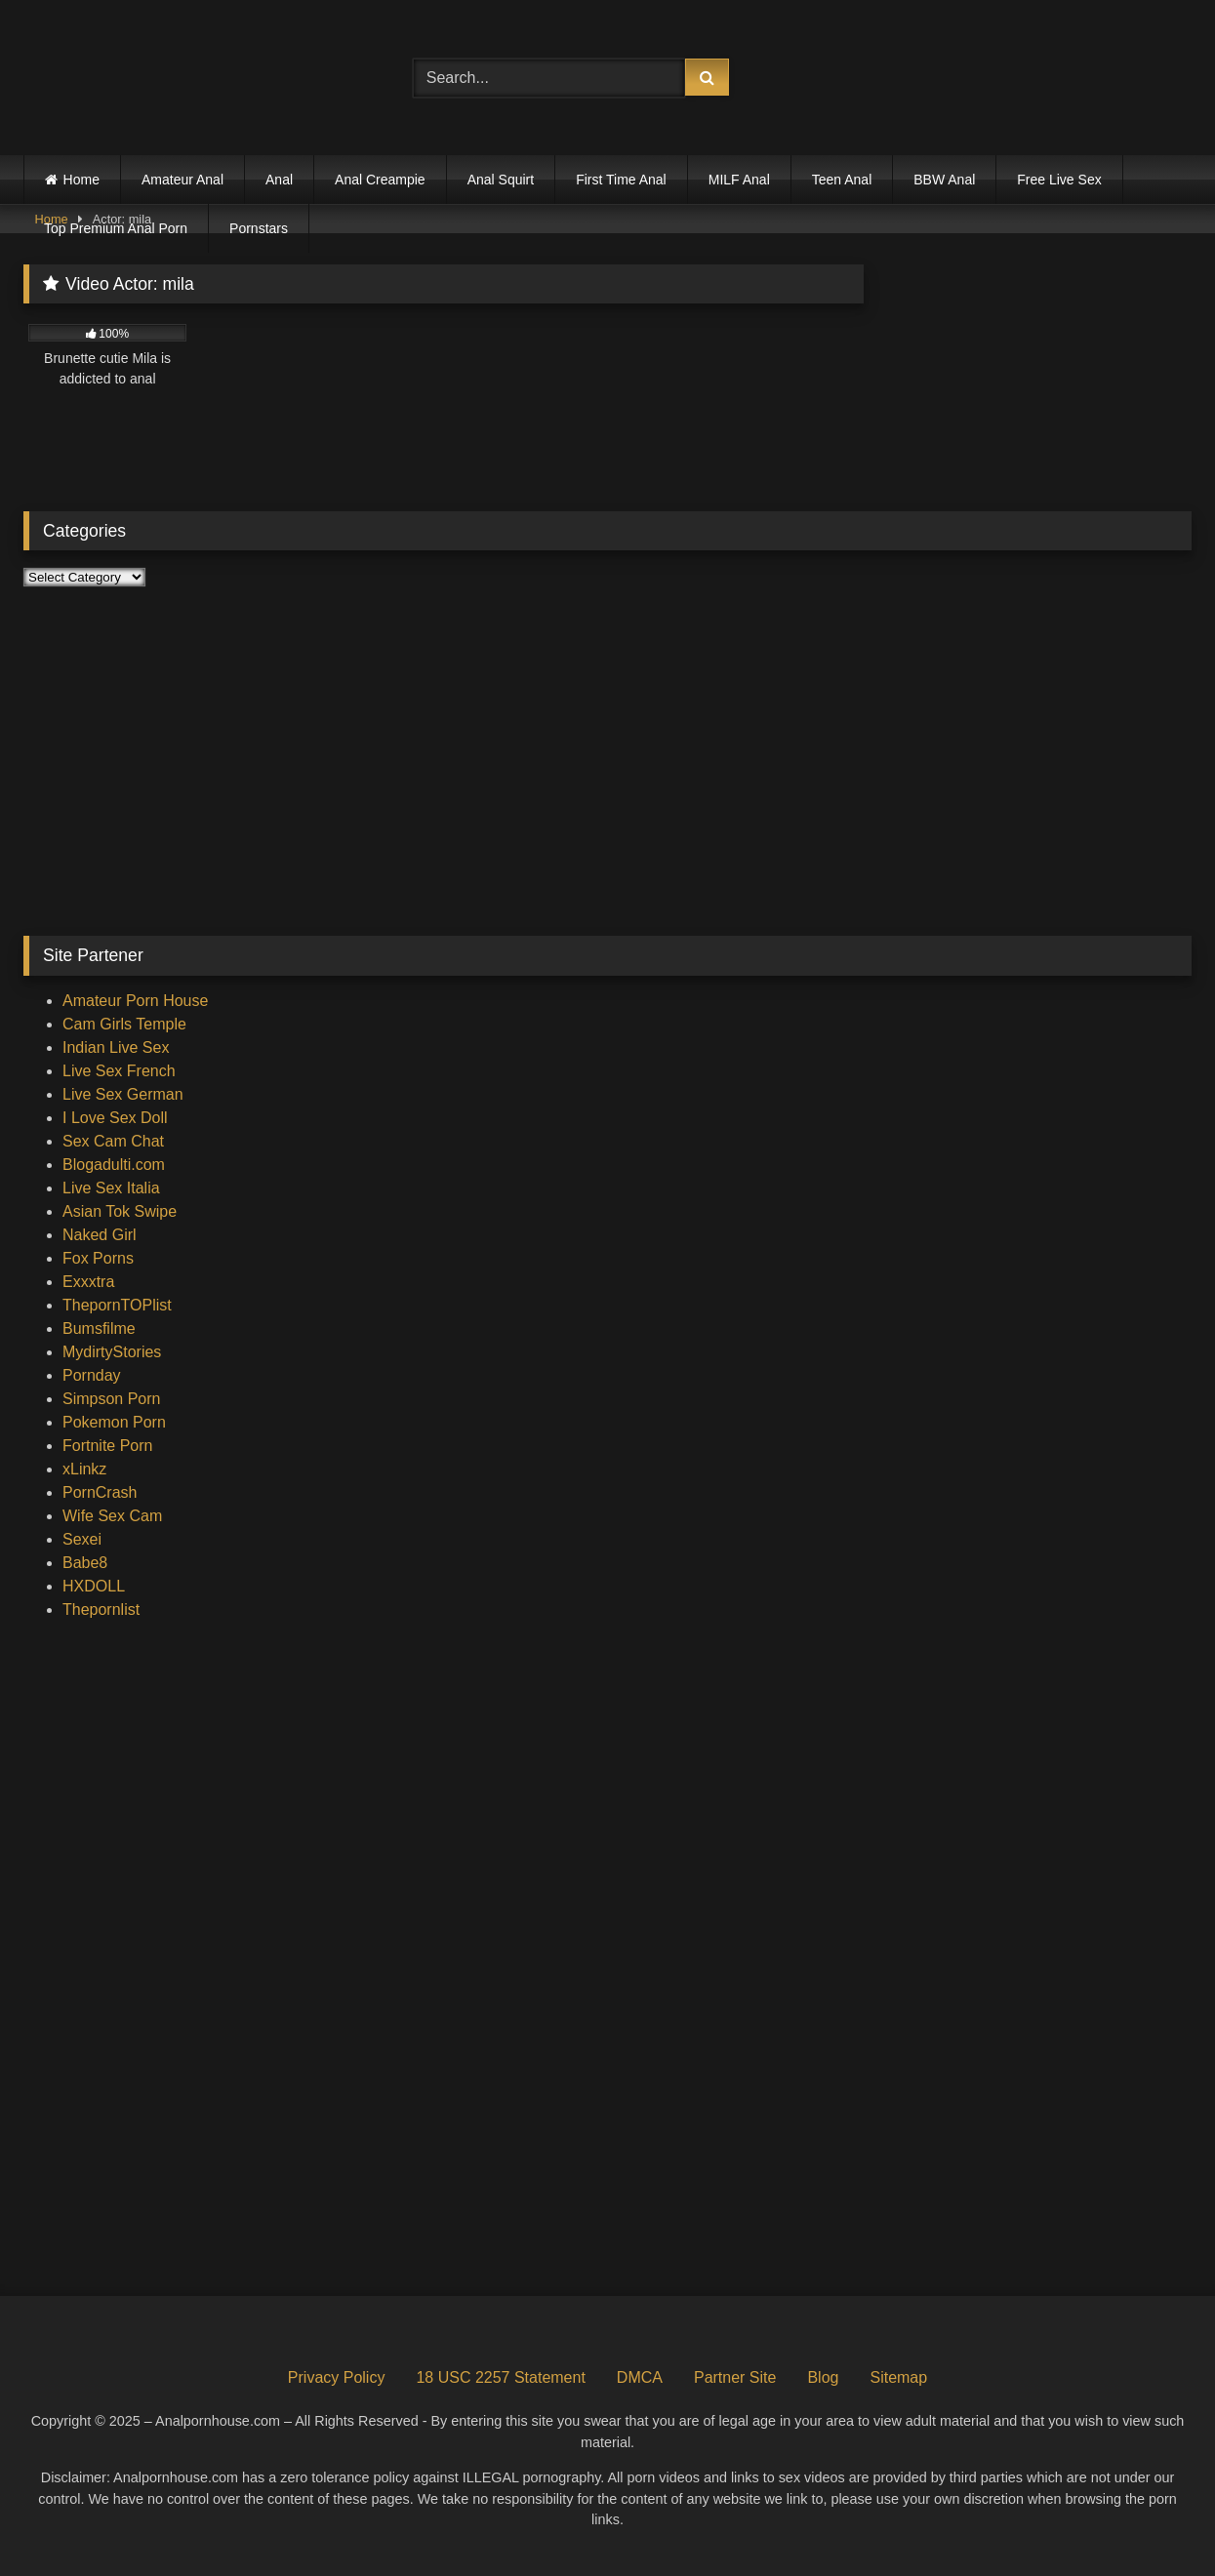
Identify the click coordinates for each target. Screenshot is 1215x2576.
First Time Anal (621, 179)
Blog (822, 2377)
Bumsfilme (99, 1328)
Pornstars (258, 228)
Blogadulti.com (113, 1164)
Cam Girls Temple (124, 1024)
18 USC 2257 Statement (500, 2377)
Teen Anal (842, 179)
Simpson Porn (111, 1398)
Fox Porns (98, 1258)
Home (81, 179)
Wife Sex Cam (112, 1516)
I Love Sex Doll (115, 1117)
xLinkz (84, 1469)
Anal (279, 179)
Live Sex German (122, 1094)
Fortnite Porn (107, 1445)
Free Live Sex (1059, 179)
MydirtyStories (111, 1352)
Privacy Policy (336, 2377)
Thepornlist (101, 1609)
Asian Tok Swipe (119, 1211)
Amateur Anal (182, 179)
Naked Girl (99, 1235)
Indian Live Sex (115, 1047)
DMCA (640, 2377)
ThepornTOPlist (117, 1305)
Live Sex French (119, 1071)
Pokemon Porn (114, 1422)
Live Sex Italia (111, 1188)
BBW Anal (944, 179)
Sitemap (898, 2377)
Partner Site (735, 2377)
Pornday (91, 1375)
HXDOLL (93, 1586)
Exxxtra (88, 1281)
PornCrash (99, 1492)
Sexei (81, 1539)
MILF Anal (739, 179)
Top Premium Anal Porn (115, 228)
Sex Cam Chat (113, 1141)
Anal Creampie (380, 179)
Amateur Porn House (135, 1000)
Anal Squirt (500, 179)
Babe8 (84, 1562)
